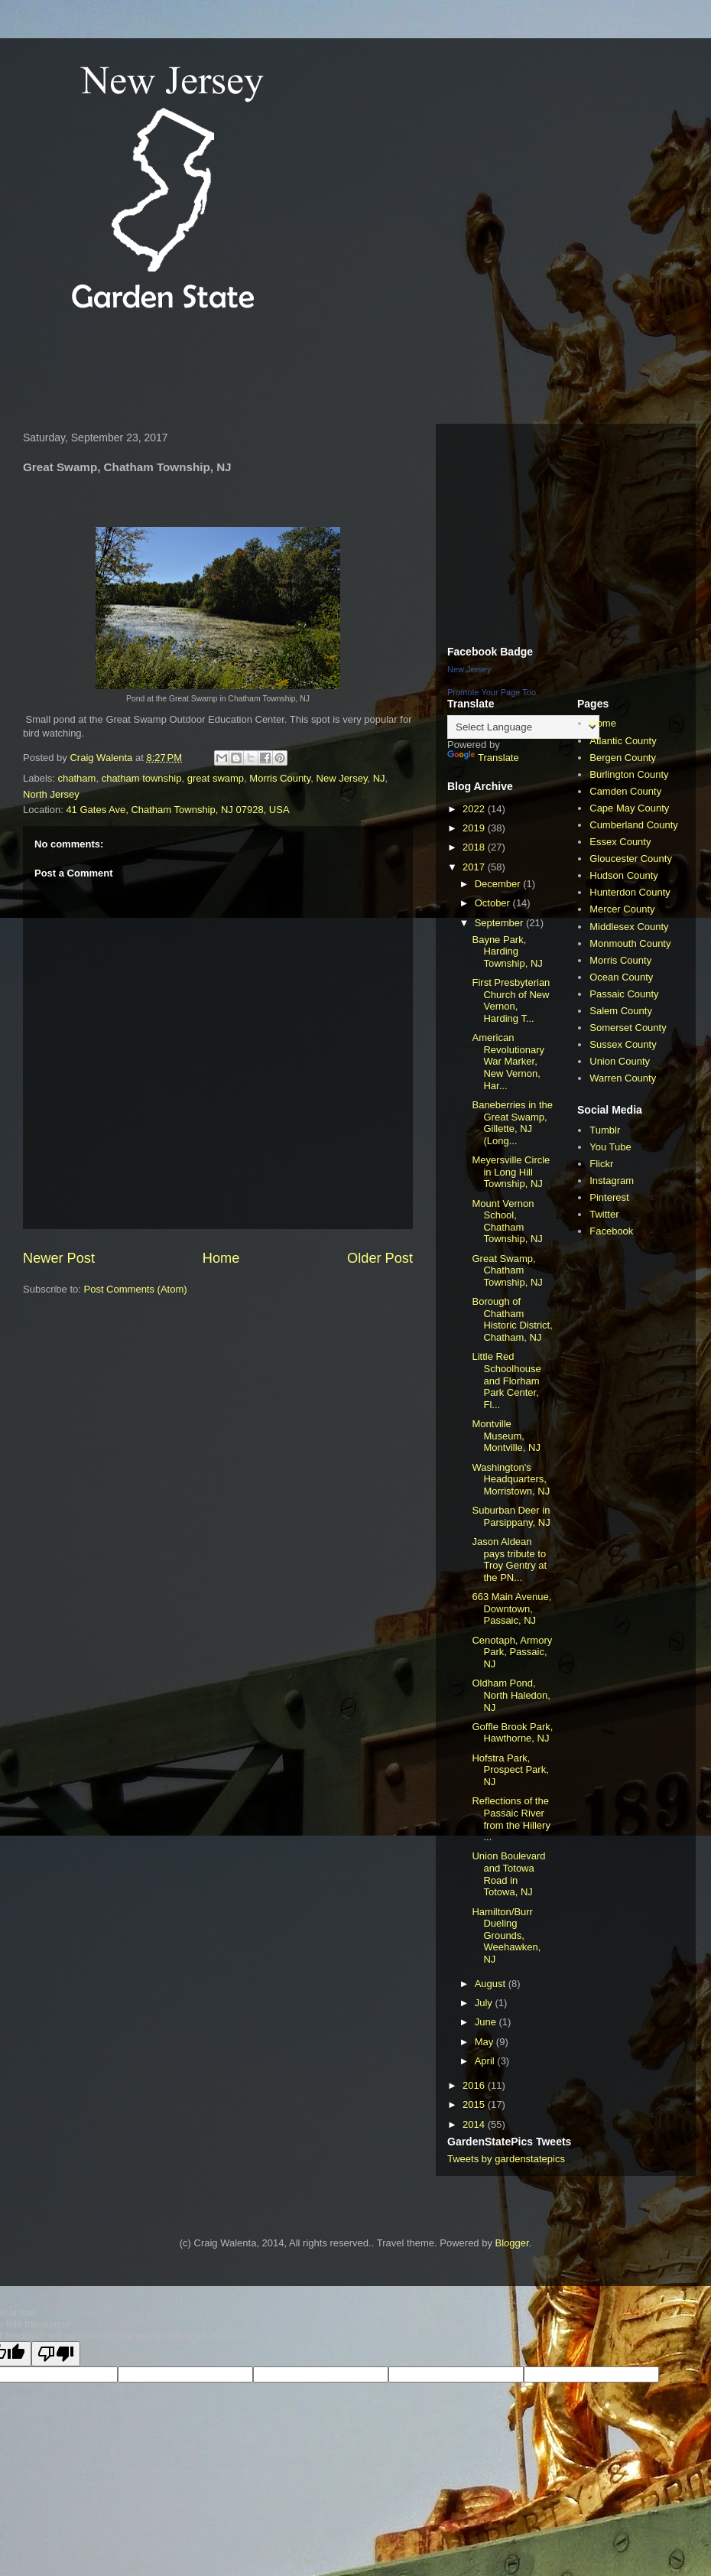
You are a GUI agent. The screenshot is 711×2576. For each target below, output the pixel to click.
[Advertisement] (293, 370)
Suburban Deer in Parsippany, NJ (511, 1516)
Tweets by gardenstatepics (506, 2159)
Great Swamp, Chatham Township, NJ (507, 1270)
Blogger (512, 2243)
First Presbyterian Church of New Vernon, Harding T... (511, 1000)
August (491, 1983)
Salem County (620, 1010)
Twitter (603, 1214)
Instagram (611, 1180)
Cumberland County (633, 825)
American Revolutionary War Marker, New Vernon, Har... (508, 1061)
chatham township (142, 778)
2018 (475, 847)
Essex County (620, 841)
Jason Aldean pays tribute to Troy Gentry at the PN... (509, 1559)
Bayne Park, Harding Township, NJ (507, 951)
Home (221, 1258)
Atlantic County (622, 740)
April (486, 2061)
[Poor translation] (55, 2353)
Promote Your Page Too (491, 692)
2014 (475, 2124)
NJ (379, 778)
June (487, 2022)
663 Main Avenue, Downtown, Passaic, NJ (511, 1608)
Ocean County (621, 977)
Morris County (279, 778)
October (494, 903)
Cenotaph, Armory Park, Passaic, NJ (512, 1652)
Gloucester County (630, 858)
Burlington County (628, 774)
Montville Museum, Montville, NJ (506, 1435)
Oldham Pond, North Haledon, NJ (511, 1694)
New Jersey (342, 778)
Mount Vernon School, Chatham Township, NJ (507, 1221)
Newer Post (59, 1258)
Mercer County (621, 909)
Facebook (611, 1231)
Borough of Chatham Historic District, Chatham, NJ (512, 1319)
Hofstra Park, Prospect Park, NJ (510, 1769)
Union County (619, 1061)
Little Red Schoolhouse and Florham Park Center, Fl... (506, 1380)
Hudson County (623, 875)
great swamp (215, 778)
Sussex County (622, 1044)
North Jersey (51, 794)
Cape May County (629, 808)
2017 (475, 867)
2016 (475, 2085)
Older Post (380, 1258)
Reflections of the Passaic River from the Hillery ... (511, 1819)
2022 (475, 809)
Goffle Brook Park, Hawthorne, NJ (512, 1733)
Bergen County (622, 757)
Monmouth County (629, 943)
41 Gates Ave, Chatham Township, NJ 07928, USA (177, 809)
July (485, 2002)
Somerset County (627, 1027)
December (499, 884)
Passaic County (623, 994)
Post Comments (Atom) (135, 1289)
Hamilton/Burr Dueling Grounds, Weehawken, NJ (506, 1935)
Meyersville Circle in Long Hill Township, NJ (511, 1171)
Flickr (601, 1163)
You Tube (610, 1147)
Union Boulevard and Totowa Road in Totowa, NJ (508, 1874)
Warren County (622, 1078)
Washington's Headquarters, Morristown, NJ (511, 1479)
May (485, 2041)
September (500, 923)
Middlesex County (628, 926)
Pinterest (608, 1197)
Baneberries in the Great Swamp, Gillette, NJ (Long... (512, 1123)
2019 (475, 828)
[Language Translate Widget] (523, 727)
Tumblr (604, 1130)
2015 (475, 2104)
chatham (77, 778)
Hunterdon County (629, 892)
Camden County (625, 791)
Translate (483, 757)
